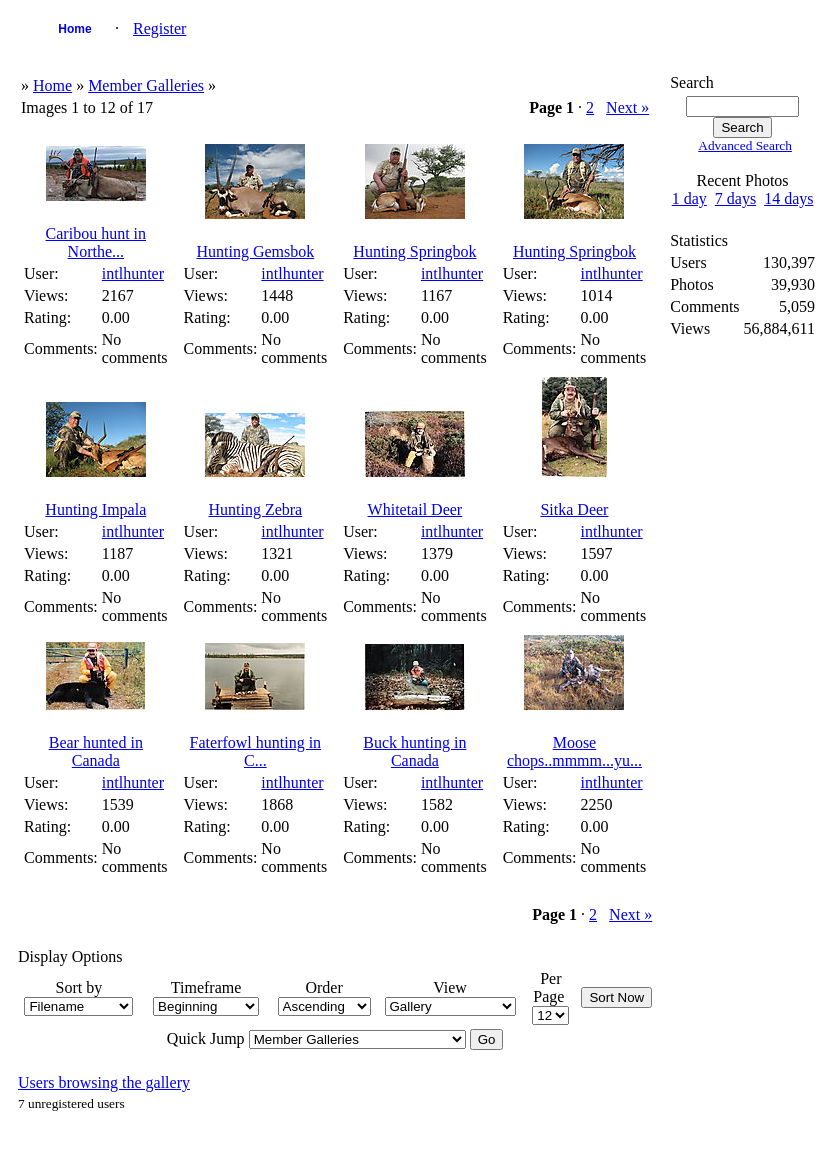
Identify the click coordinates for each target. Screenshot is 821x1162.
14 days (788, 198)
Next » (627, 107)
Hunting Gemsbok (255, 251)
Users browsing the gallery (104, 1082)
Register (159, 28)
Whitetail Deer (415, 509)
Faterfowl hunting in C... (256, 751)
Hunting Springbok (414, 251)
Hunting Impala (95, 509)
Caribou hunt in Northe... (96, 242)
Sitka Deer (574, 509)
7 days (735, 198)
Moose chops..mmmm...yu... (574, 751)
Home (74, 29)
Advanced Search (745, 145)
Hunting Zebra (255, 509)
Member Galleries (146, 85)
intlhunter (133, 273)
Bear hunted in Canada (96, 751)
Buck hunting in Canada (414, 751)
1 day (689, 198)
